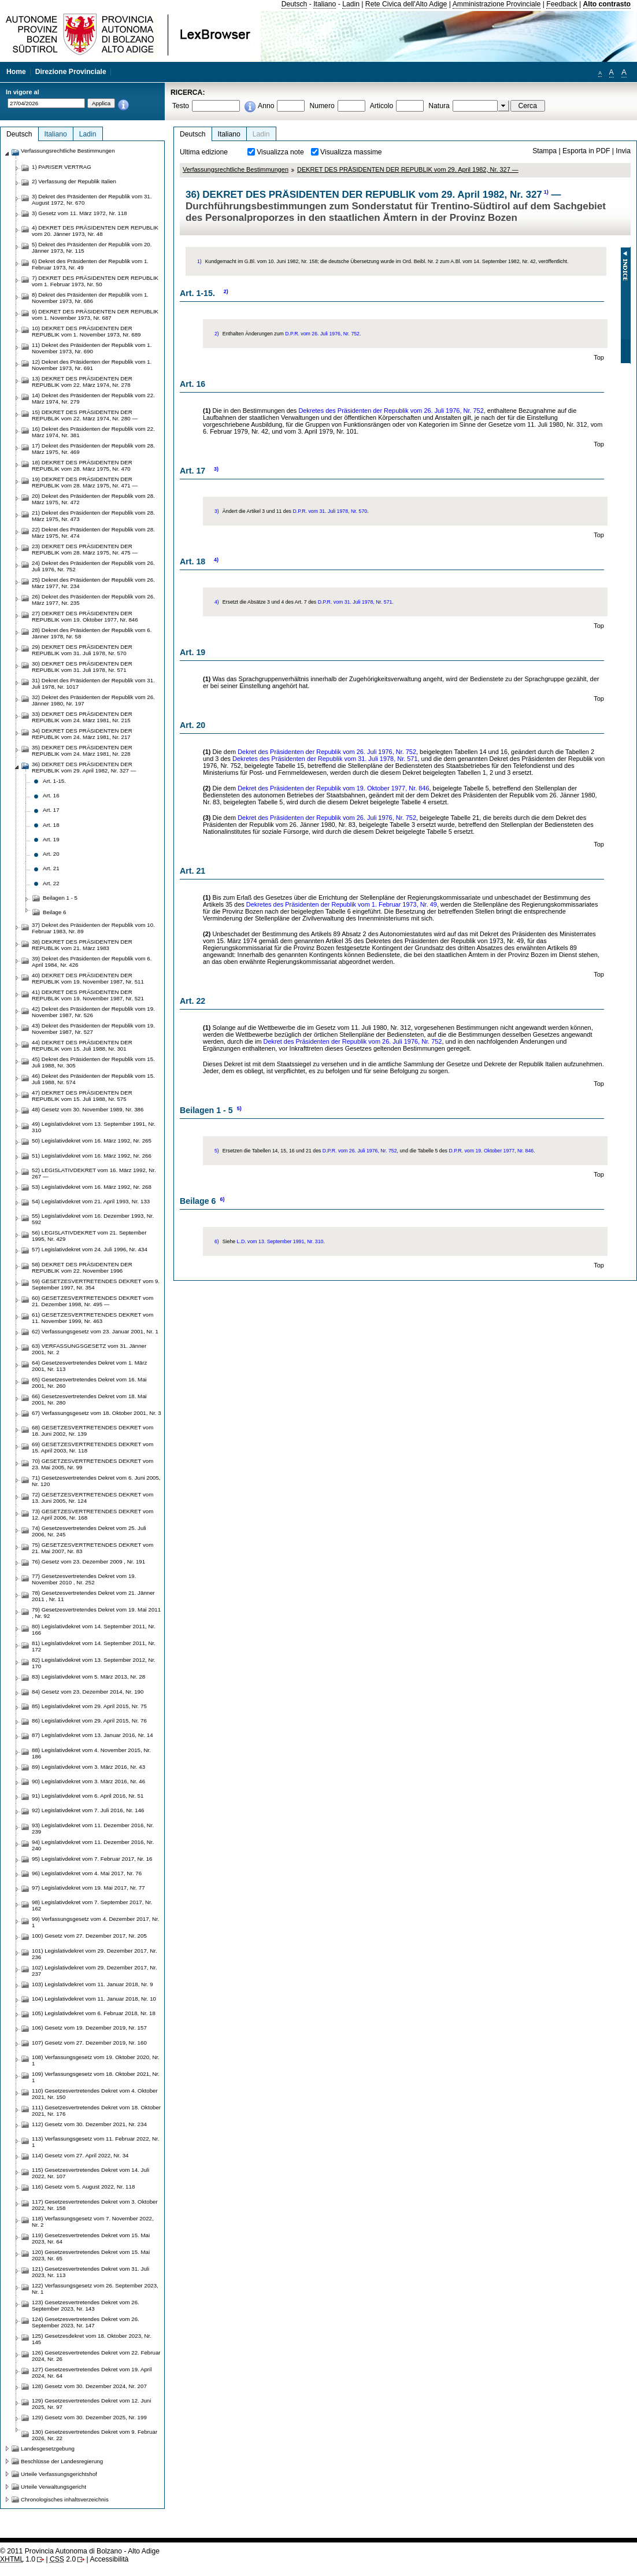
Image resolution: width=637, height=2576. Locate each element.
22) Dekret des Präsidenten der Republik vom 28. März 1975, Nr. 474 (93, 532)
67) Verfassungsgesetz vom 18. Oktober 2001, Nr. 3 (96, 1413)
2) (226, 291)
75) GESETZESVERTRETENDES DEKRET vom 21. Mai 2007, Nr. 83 (92, 1548)
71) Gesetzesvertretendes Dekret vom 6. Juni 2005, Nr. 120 (96, 1480)
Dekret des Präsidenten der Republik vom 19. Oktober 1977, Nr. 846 (333, 788)
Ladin (351, 4)
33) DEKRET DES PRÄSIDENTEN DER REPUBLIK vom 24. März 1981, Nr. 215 (82, 717)
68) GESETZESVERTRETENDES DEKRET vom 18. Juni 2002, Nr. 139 (92, 1430)
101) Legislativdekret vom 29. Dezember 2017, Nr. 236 (94, 1953)
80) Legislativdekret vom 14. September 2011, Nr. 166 (93, 1629)
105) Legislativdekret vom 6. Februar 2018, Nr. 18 (93, 2013)
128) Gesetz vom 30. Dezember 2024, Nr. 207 (89, 2386)
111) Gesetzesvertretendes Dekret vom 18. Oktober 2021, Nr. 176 (96, 2110)
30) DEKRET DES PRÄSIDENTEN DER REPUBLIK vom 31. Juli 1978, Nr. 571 (82, 666)
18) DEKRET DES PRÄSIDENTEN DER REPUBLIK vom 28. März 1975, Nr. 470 (82, 465)
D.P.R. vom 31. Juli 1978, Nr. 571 (355, 602)
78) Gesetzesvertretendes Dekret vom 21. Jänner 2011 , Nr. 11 (93, 1596)
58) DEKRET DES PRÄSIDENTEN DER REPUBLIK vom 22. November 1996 (82, 1267)
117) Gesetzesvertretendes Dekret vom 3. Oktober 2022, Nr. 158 (95, 2204)
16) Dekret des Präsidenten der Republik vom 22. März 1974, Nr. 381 (93, 432)
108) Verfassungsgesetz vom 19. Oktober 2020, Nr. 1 (96, 2060)
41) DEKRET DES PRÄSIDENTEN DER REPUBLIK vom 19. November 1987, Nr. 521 (88, 995)
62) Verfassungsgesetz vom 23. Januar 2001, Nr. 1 (95, 1331)
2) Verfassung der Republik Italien (74, 181)
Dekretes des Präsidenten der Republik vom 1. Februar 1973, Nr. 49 (341, 904)
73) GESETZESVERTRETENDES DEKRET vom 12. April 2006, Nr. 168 (92, 1514)
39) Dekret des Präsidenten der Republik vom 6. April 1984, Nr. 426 (91, 961)
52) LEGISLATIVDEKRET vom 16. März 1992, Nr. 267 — (94, 1173)
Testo (180, 106)
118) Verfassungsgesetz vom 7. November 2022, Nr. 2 (93, 2221)
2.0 (63, 2559)
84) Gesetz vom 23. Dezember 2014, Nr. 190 (87, 1691)
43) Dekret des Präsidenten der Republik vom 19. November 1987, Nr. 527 (93, 1028)
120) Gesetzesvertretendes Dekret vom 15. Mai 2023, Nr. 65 (91, 2255)
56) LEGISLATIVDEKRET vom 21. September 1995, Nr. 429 (89, 1235)
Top (599, 357)
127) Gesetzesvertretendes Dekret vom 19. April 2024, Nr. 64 (91, 2372)
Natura (439, 106)
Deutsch (295, 4)
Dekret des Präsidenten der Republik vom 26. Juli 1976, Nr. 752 (327, 751)
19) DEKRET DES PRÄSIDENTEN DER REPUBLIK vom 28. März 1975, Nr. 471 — (85, 482)
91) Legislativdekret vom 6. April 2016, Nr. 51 (87, 1796)
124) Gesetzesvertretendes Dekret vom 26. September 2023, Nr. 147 (85, 2322)
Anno (266, 106)
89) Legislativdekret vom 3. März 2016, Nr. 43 (88, 1767)
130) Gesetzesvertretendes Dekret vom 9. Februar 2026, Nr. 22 (94, 2435)
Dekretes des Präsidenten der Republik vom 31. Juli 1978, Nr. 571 (324, 758)
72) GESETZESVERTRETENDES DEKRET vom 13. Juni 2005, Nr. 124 (92, 1497)
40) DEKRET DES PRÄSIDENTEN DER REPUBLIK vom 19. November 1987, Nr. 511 (88, 978)
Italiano (324, 4)
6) (222, 1199)
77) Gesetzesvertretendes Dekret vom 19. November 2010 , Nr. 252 (84, 1579)
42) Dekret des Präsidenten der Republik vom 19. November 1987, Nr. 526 (93, 1012)
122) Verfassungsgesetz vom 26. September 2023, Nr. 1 (95, 2288)
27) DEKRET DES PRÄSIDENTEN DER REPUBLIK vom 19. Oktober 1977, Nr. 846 (85, 616)
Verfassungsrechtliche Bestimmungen (235, 169)
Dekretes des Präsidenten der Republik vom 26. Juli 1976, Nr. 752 (390, 410)
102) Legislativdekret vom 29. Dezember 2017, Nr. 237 (94, 1970)
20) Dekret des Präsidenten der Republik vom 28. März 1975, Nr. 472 (93, 499)
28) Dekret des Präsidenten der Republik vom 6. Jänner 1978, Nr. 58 (91, 633)
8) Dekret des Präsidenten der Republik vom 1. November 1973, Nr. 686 (90, 297)
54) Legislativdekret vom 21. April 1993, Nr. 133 (91, 1201)
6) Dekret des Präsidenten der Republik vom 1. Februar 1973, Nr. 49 (90, 264)
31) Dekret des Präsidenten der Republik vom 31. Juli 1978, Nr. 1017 (93, 683)
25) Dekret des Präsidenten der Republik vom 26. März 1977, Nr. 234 (93, 582)
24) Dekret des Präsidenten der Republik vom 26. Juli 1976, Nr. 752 (93, 566)
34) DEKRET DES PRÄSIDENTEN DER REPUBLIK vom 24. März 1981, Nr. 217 (82, 733)
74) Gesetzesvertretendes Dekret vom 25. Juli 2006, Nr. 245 (89, 1531)
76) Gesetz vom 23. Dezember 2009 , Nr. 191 (88, 1561)
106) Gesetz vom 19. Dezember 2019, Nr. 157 (89, 2027)
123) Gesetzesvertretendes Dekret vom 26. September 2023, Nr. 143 (85, 2305)
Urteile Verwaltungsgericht (53, 2486)
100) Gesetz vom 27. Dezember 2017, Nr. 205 (89, 1935)
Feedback (561, 4)
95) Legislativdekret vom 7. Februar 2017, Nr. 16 (92, 1859)
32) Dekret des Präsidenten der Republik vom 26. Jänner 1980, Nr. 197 (93, 700)
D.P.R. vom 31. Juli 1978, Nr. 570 (329, 511)
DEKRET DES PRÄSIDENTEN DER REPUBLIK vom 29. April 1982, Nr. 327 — (408, 169)
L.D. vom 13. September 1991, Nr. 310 (280, 1241)
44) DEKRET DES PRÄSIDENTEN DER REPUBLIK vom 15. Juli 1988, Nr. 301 (82, 1045)
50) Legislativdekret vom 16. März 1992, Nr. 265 (91, 1140)
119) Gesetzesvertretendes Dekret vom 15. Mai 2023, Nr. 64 (91, 2238)
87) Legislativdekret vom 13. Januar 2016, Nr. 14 (92, 1735)
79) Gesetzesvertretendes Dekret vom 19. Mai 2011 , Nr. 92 (96, 1612)
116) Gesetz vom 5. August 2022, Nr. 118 (83, 2186)
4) (216, 560)
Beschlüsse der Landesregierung (62, 2461)
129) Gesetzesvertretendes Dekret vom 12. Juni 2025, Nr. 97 (91, 2403)
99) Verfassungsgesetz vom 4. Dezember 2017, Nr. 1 (95, 1922)
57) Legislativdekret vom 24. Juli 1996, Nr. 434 (89, 1249)
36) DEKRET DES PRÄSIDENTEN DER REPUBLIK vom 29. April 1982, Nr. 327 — (84, 767)
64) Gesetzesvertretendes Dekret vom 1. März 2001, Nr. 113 (89, 1365)
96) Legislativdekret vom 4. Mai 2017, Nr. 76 (87, 1873)
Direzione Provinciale (70, 72)
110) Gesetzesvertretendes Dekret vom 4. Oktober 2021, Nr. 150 (95, 2093)
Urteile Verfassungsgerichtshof (59, 2474)
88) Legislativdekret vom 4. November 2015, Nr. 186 (91, 1753)
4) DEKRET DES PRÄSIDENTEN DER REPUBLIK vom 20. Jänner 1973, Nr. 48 (95, 230)
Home (16, 72)
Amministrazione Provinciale (497, 4)
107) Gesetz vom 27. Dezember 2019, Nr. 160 (89, 2042)
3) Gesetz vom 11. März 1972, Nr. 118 (79, 213)
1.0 (17, 2559)
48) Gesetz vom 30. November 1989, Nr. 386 (87, 1109)
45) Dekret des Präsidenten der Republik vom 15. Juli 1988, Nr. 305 (93, 1062)
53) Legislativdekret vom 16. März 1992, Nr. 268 (91, 1187)
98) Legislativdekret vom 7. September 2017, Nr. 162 (92, 1905)
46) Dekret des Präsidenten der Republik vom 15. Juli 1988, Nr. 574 (93, 1079)
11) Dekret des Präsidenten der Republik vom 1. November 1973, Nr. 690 (91, 348)
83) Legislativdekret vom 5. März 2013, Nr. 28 (88, 1676)
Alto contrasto (607, 4)
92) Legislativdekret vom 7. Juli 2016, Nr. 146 (88, 1810)
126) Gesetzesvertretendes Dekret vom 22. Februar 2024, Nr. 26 (96, 2355)
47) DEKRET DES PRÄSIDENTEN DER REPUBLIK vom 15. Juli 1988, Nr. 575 (82, 1095)
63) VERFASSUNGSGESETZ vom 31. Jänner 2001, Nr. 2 (89, 1349)
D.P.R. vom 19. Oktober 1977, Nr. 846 (491, 1151)
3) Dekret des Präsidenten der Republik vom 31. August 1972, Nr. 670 (91, 199)
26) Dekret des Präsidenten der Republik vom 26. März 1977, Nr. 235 (93, 599)
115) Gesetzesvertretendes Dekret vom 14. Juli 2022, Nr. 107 (90, 2173)
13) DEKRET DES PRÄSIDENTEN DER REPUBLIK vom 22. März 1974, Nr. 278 (82, 381)
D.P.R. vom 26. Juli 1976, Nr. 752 (322, 334)
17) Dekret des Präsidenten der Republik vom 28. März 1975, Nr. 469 (93, 448)
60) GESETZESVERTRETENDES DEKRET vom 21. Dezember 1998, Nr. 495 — (92, 1301)
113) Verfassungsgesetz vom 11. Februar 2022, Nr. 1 (95, 2141)
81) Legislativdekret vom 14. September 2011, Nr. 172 (93, 1646)
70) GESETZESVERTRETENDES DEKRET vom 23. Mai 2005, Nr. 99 (92, 1464)
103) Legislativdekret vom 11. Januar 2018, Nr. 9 (92, 1984)
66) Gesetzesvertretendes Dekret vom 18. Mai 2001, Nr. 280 (89, 1399)
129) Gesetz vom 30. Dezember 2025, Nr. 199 (89, 2417)
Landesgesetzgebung (48, 2448)
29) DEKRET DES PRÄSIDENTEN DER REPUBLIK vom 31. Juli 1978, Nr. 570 (82, 650)
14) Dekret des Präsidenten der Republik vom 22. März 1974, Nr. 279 (93, 398)
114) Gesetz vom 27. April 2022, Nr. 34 (80, 2155)
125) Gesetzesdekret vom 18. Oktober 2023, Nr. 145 (91, 2339)
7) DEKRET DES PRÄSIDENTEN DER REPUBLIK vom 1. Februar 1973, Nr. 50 (95, 281)
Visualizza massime (351, 152)
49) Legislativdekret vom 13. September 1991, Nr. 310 (93, 1127)
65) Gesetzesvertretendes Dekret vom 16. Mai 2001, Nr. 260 (89, 1382)
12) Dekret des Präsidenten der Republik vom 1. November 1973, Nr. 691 (91, 365)
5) (239, 1108)
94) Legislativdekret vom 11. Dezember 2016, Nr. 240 (93, 1845)
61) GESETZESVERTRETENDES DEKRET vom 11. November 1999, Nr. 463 (92, 1317)
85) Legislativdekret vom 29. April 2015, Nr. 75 (89, 1706)
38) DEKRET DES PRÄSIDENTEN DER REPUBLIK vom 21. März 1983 (82, 944)
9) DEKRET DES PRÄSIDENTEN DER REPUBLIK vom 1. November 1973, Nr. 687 (95, 314)
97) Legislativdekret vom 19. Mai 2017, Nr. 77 (88, 1887)
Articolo (382, 106)
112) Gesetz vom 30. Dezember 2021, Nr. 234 (89, 2124)
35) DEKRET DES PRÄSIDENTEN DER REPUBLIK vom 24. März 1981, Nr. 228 (82, 750)
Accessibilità (109, 2559)
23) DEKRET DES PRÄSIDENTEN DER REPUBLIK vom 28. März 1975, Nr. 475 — (85, 549)
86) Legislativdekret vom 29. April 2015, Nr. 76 (89, 1720)
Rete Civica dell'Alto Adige (406, 4)
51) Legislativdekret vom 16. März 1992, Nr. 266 (91, 1155)
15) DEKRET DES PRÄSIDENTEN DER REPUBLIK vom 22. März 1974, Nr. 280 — (85, 415)
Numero (321, 106)
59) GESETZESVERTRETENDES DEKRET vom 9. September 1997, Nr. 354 (96, 1284)
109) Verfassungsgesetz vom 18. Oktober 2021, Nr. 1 (96, 2077)
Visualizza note (280, 152)
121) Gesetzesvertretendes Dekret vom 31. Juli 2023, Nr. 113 (90, 2271)
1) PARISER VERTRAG (61, 167)
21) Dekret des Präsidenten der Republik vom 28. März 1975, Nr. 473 (93, 515)
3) (216, 469)
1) (546, 192)
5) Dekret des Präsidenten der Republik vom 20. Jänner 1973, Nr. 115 (91, 247)
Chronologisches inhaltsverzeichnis (65, 2499)
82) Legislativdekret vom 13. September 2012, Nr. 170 (93, 1663)
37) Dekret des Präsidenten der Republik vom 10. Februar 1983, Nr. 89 (93, 928)
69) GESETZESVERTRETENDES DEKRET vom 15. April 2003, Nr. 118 (92, 1447)
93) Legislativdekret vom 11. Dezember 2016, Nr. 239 (93, 1828)
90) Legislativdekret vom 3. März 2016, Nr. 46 (88, 1781)
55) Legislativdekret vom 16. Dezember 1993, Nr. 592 (93, 1219)
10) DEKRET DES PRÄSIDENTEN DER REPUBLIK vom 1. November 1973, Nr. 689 (86, 331)
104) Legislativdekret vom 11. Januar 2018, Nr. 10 (94, 1998)
